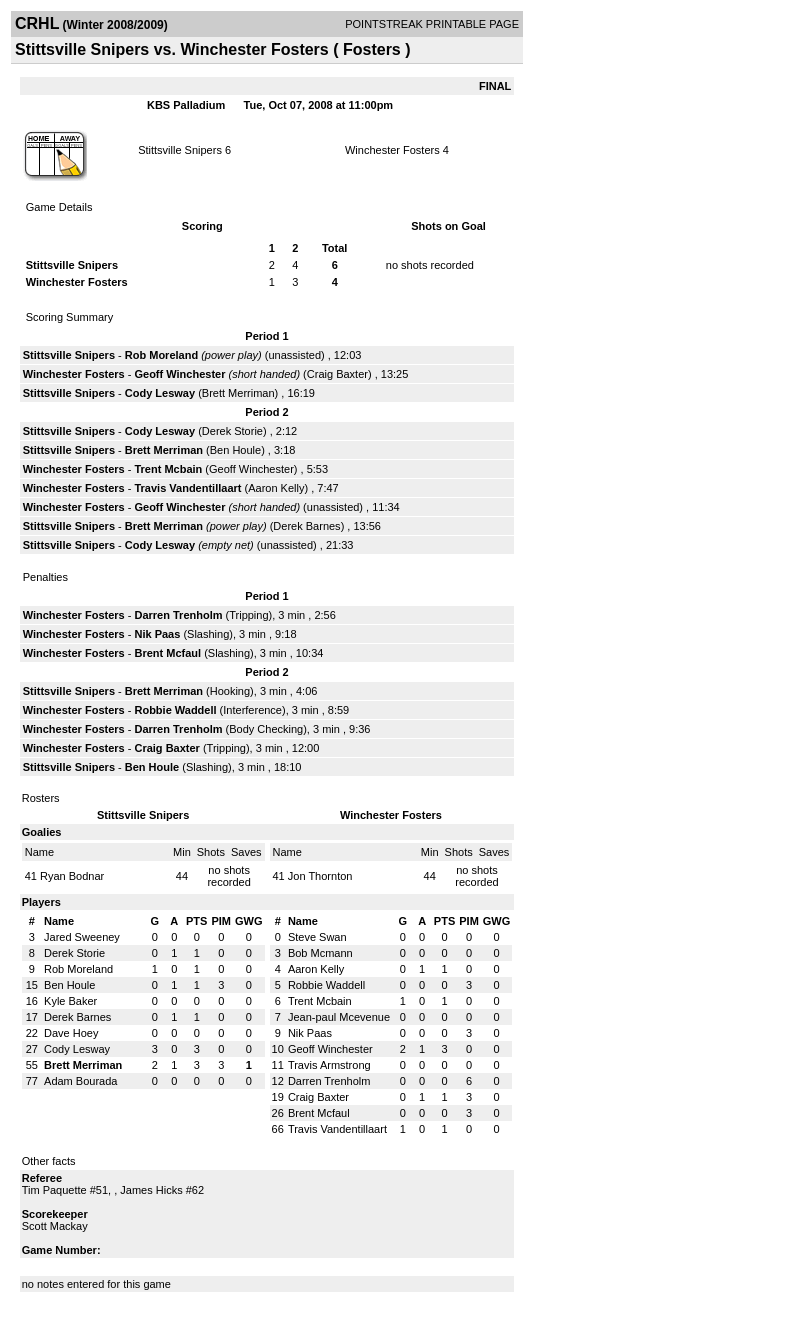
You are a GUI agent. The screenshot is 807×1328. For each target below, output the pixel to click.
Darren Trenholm (178, 615)
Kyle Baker (70, 1001)
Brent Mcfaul (167, 653)
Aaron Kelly (276, 488)
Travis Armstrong (329, 1065)
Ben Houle (235, 450)
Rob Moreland (161, 355)
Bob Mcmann (320, 953)
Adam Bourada (80, 1081)
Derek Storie (232, 431)
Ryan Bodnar (72, 876)
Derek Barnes (306, 526)
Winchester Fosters (392, 150)
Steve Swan (317, 937)
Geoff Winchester (179, 374)
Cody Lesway (160, 393)
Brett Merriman (238, 393)
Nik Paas (157, 634)
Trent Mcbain (168, 469)
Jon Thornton (320, 876)
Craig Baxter (337, 374)
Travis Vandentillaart (187, 488)
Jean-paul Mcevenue (339, 1017)
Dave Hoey (71, 1033)
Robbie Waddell (175, 710)
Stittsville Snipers (180, 150)
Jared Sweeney (82, 937)
